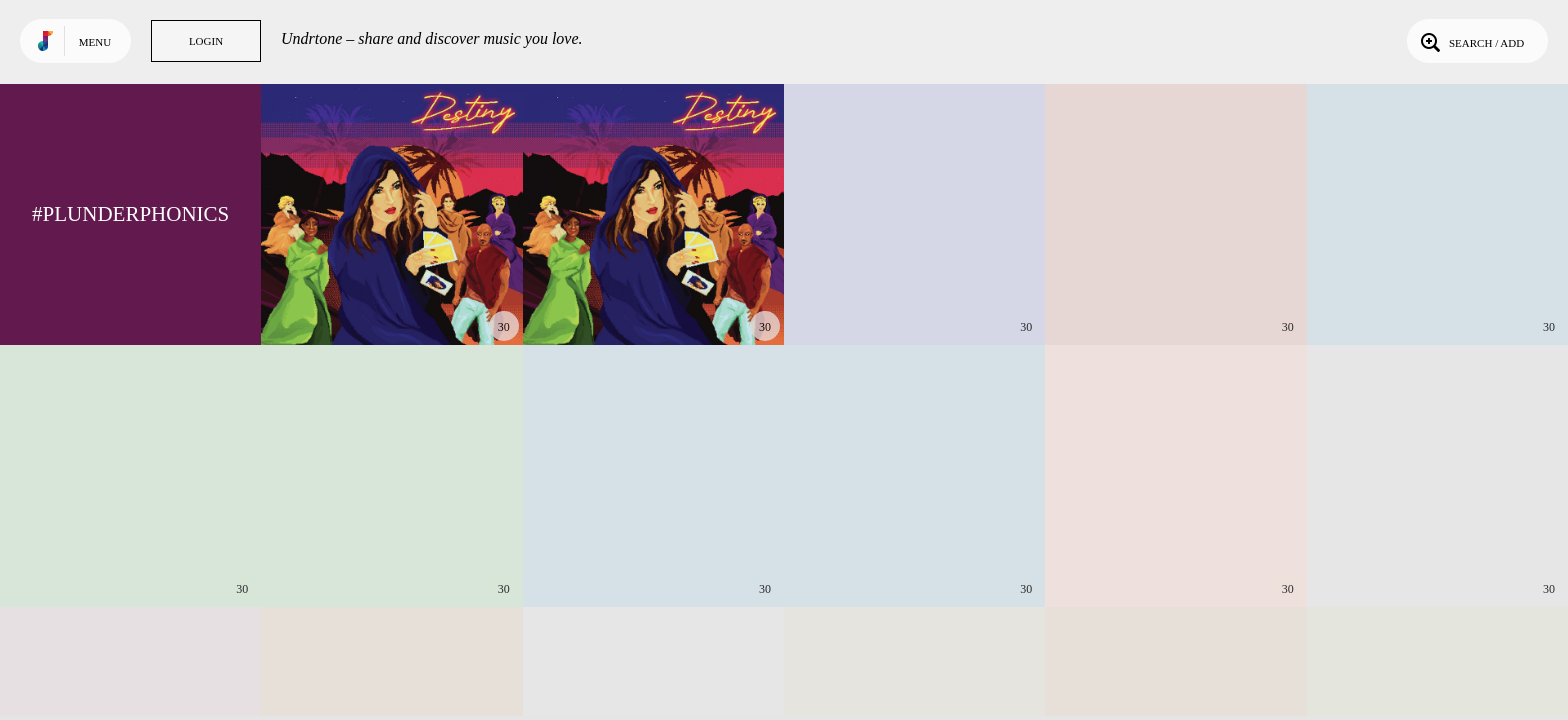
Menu (95, 42)
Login (206, 41)
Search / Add (1470, 41)
